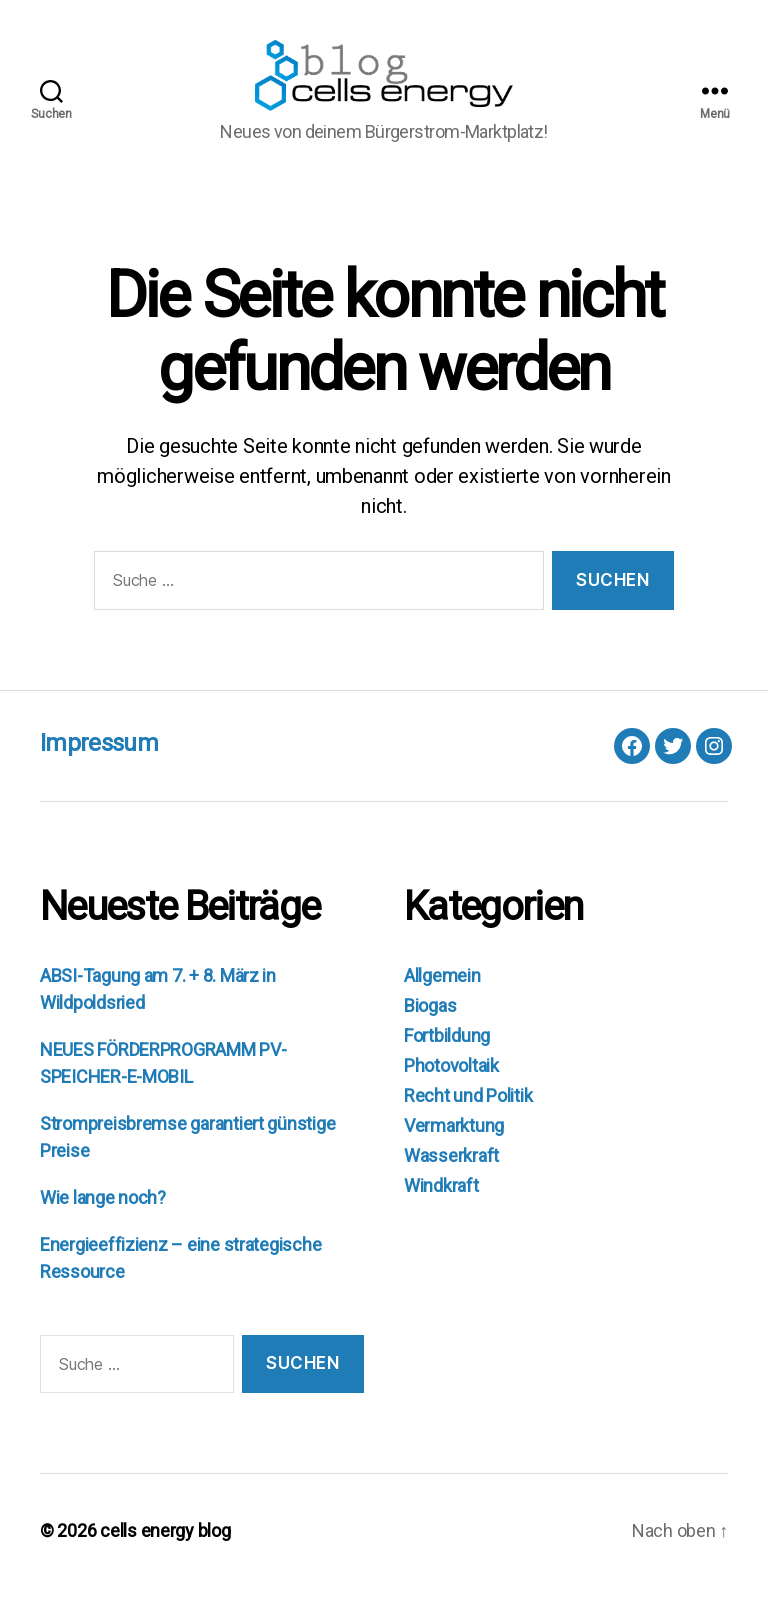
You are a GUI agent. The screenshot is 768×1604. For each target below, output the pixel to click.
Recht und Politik (468, 1111)
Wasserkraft (451, 1171)
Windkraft (441, 1201)
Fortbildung (447, 1051)
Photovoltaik (451, 1081)
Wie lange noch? (103, 1213)
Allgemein (442, 991)
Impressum (99, 759)
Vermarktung (454, 1141)
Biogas (430, 1021)
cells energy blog (165, 1547)
